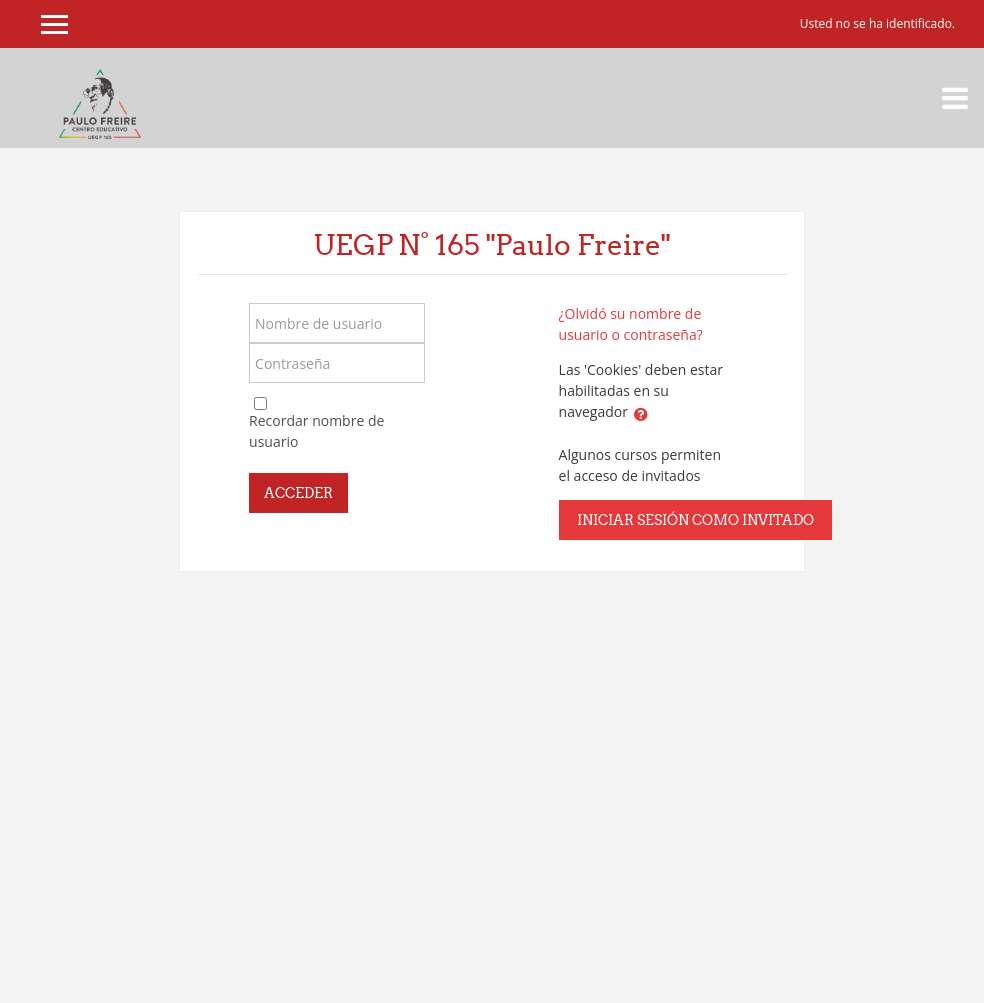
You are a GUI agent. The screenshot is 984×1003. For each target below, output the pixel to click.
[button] (641, 414)
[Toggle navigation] (955, 98)
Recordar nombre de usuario (316, 431)
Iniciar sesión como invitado (695, 520)
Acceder (298, 493)
